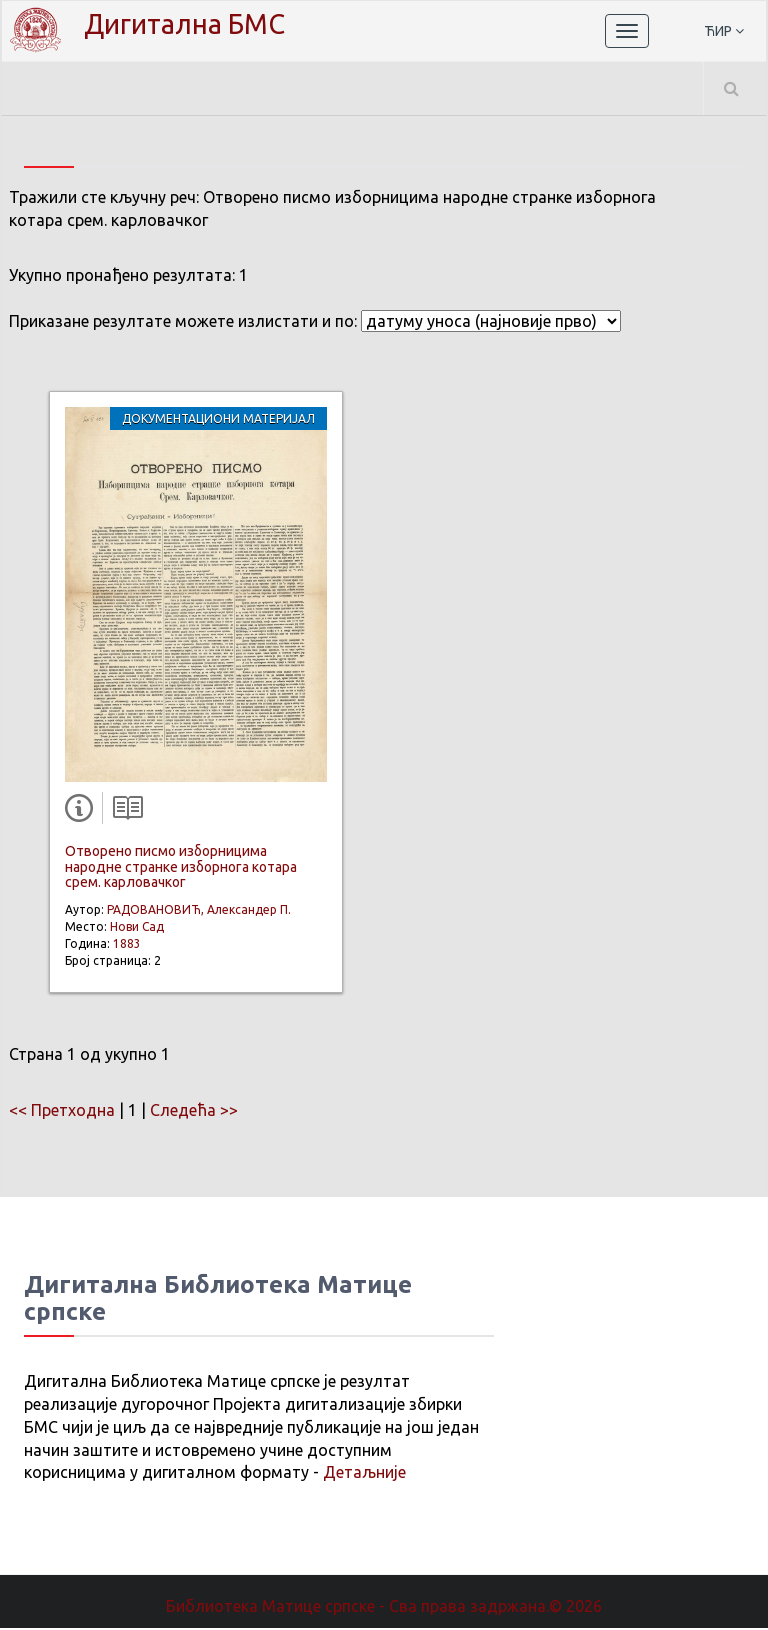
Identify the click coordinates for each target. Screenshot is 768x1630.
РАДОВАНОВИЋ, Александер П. (199, 911)
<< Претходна (62, 1112)
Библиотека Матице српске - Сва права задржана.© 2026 (384, 1608)
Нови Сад (137, 928)
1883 (127, 945)
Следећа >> (194, 1112)
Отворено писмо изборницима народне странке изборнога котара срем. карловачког (181, 868)
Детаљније (364, 1474)
